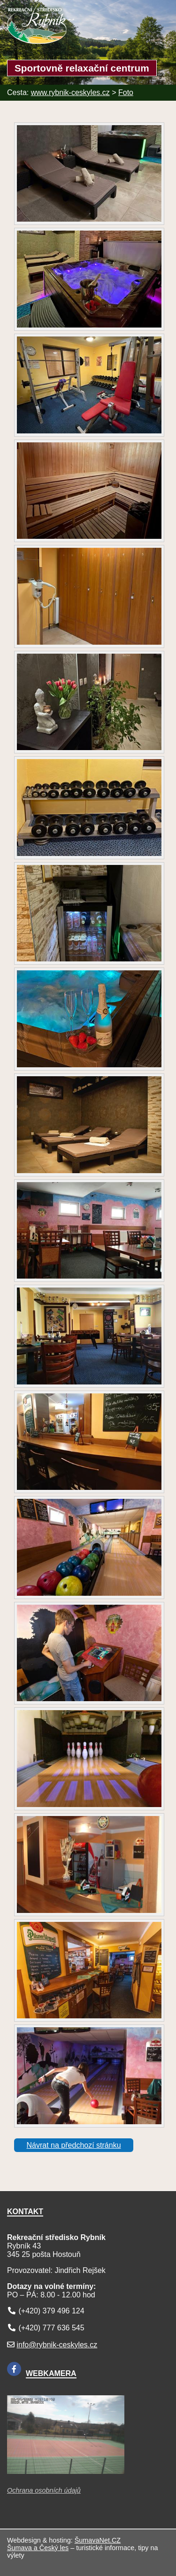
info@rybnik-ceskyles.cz (56, 2345)
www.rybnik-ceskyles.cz (70, 92)
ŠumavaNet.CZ (98, 2540)
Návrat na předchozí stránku (74, 2145)
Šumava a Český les (38, 2548)
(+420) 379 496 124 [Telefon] (51, 2311)
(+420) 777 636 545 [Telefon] (51, 2328)
